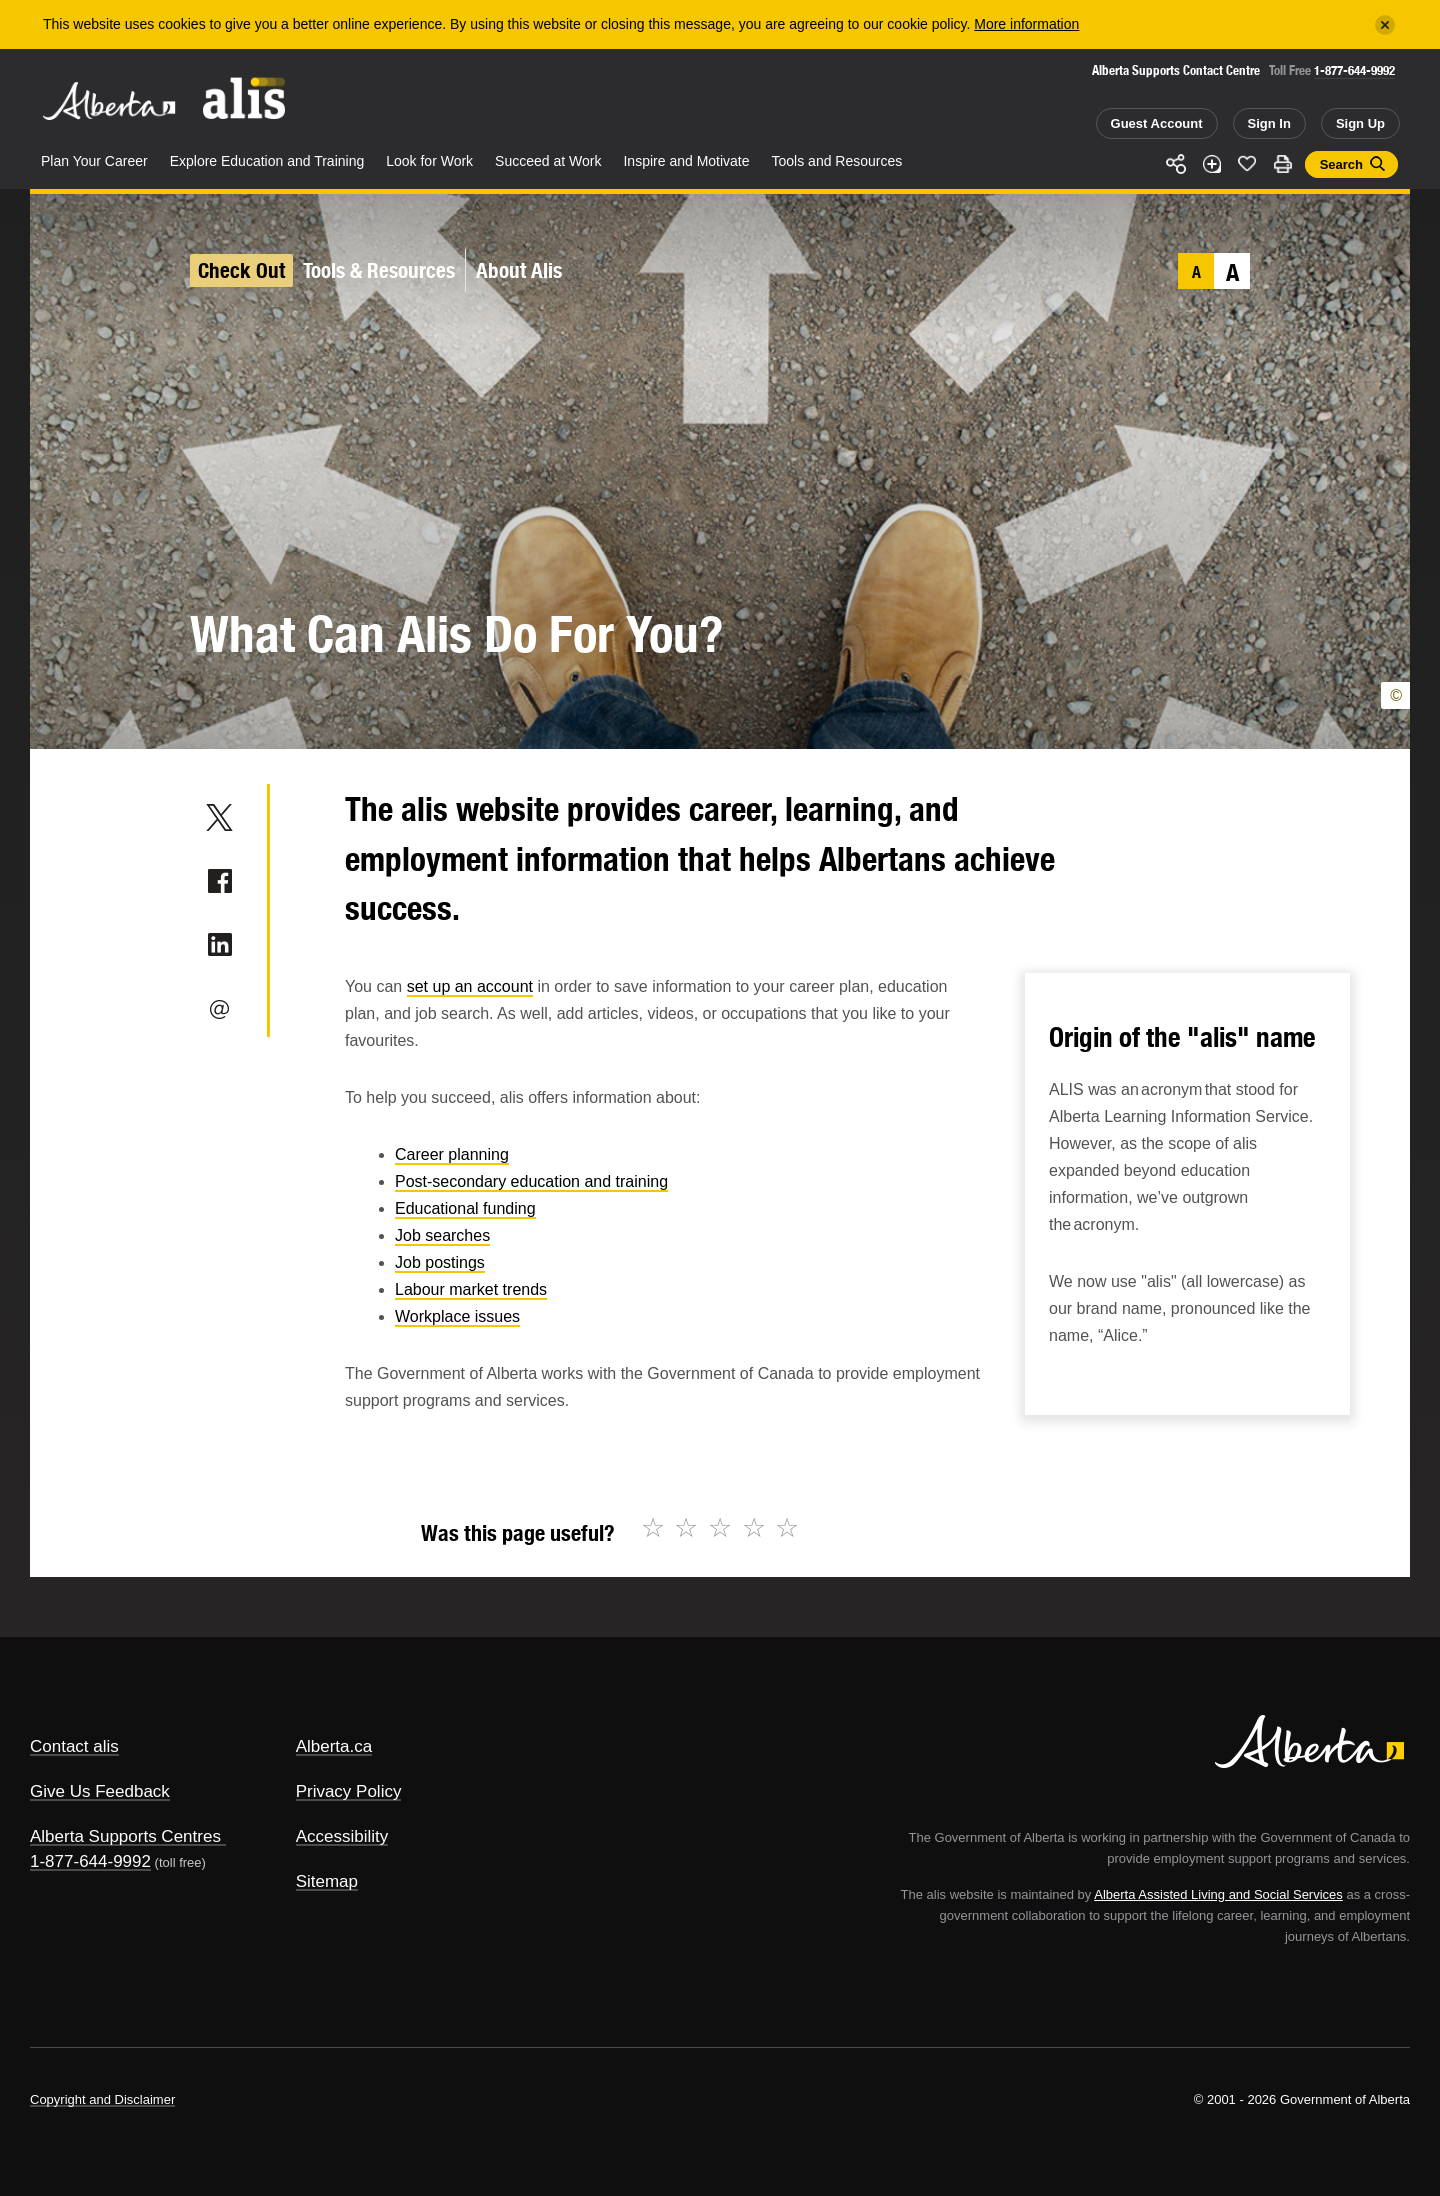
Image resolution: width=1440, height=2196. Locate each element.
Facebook (219, 881)
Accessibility (342, 1836)
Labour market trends (471, 1289)
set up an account (470, 986)
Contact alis (74, 1746)
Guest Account (1157, 123)
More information (1026, 24)
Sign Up (1360, 123)
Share (1176, 164)
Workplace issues (457, 1316)
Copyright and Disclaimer (102, 2099)
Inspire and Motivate (686, 161)
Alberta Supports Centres (125, 1836)
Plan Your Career (94, 161)
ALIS (245, 98)
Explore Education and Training (267, 161)
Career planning (452, 1154)
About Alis (519, 270)
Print (1283, 164)
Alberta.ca (334, 1746)
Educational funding (465, 1208)
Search (1341, 164)
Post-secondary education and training (531, 1181)
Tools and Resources (837, 161)
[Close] (1385, 25)
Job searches (442, 1235)
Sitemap (327, 1881)
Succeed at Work (548, 161)
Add (1212, 164)
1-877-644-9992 (1354, 70)
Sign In (1269, 123)
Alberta (109, 101)
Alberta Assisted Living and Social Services (1218, 1894)
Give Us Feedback (100, 1791)
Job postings (440, 1262)
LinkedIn (219, 945)
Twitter (219, 817)
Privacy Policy (349, 1791)
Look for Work (429, 161)
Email (219, 1009)
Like (1247, 163)
